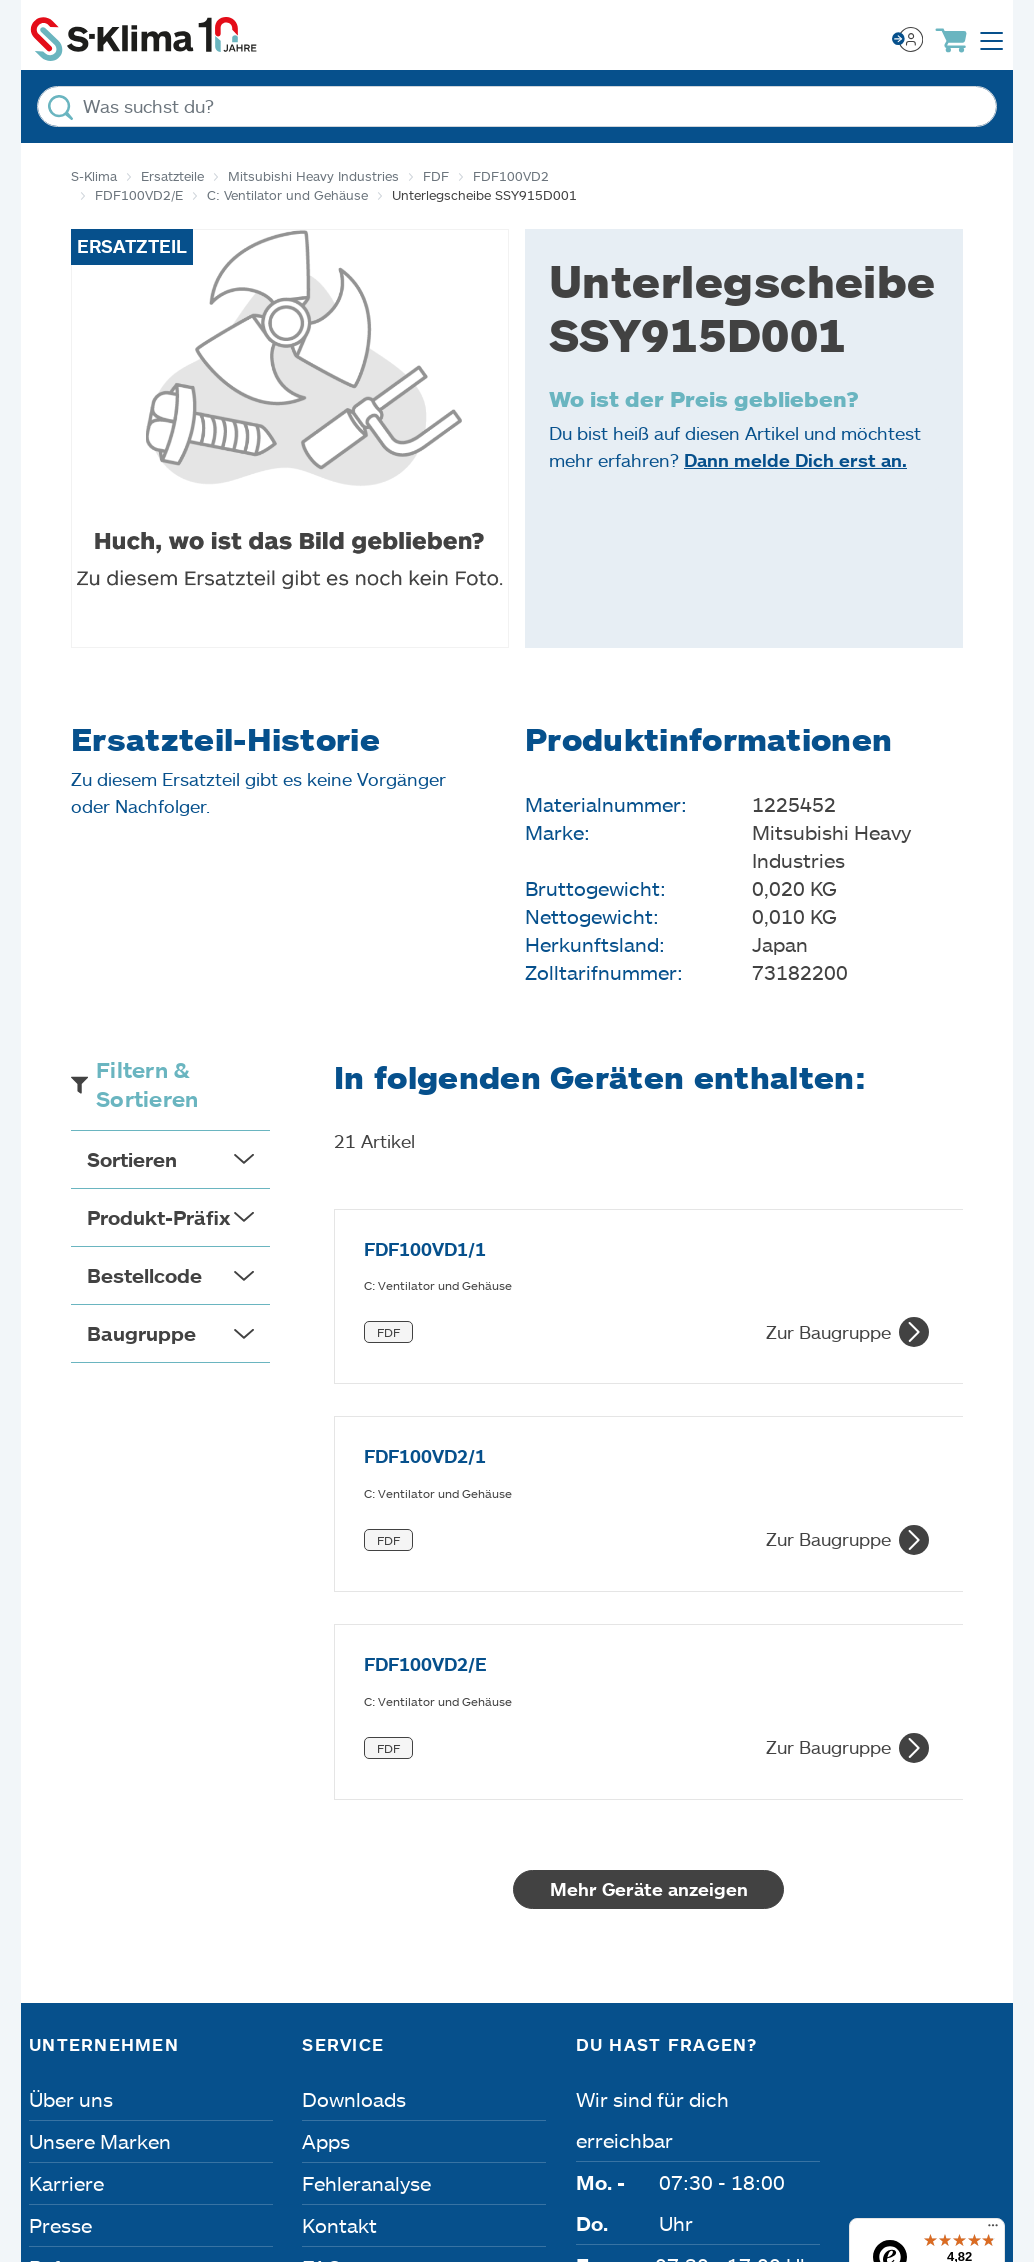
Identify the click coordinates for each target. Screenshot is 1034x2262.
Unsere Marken (100, 1800)
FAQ (322, 1926)
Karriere (66, 1842)
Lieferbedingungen (913, 2079)
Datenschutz (243, 2079)
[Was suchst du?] (517, 106)
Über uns (71, 1758)
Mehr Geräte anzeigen (667, 1548)
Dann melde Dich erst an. (795, 460)
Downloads (354, 1758)
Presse (60, 1884)
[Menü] (993, 1889)
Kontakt (339, 1884)
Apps (326, 1800)
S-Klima (94, 176)
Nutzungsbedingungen (674, 2079)
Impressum (87, 2079)
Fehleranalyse (366, 1842)
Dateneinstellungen (433, 2079)
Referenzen (82, 1926)
